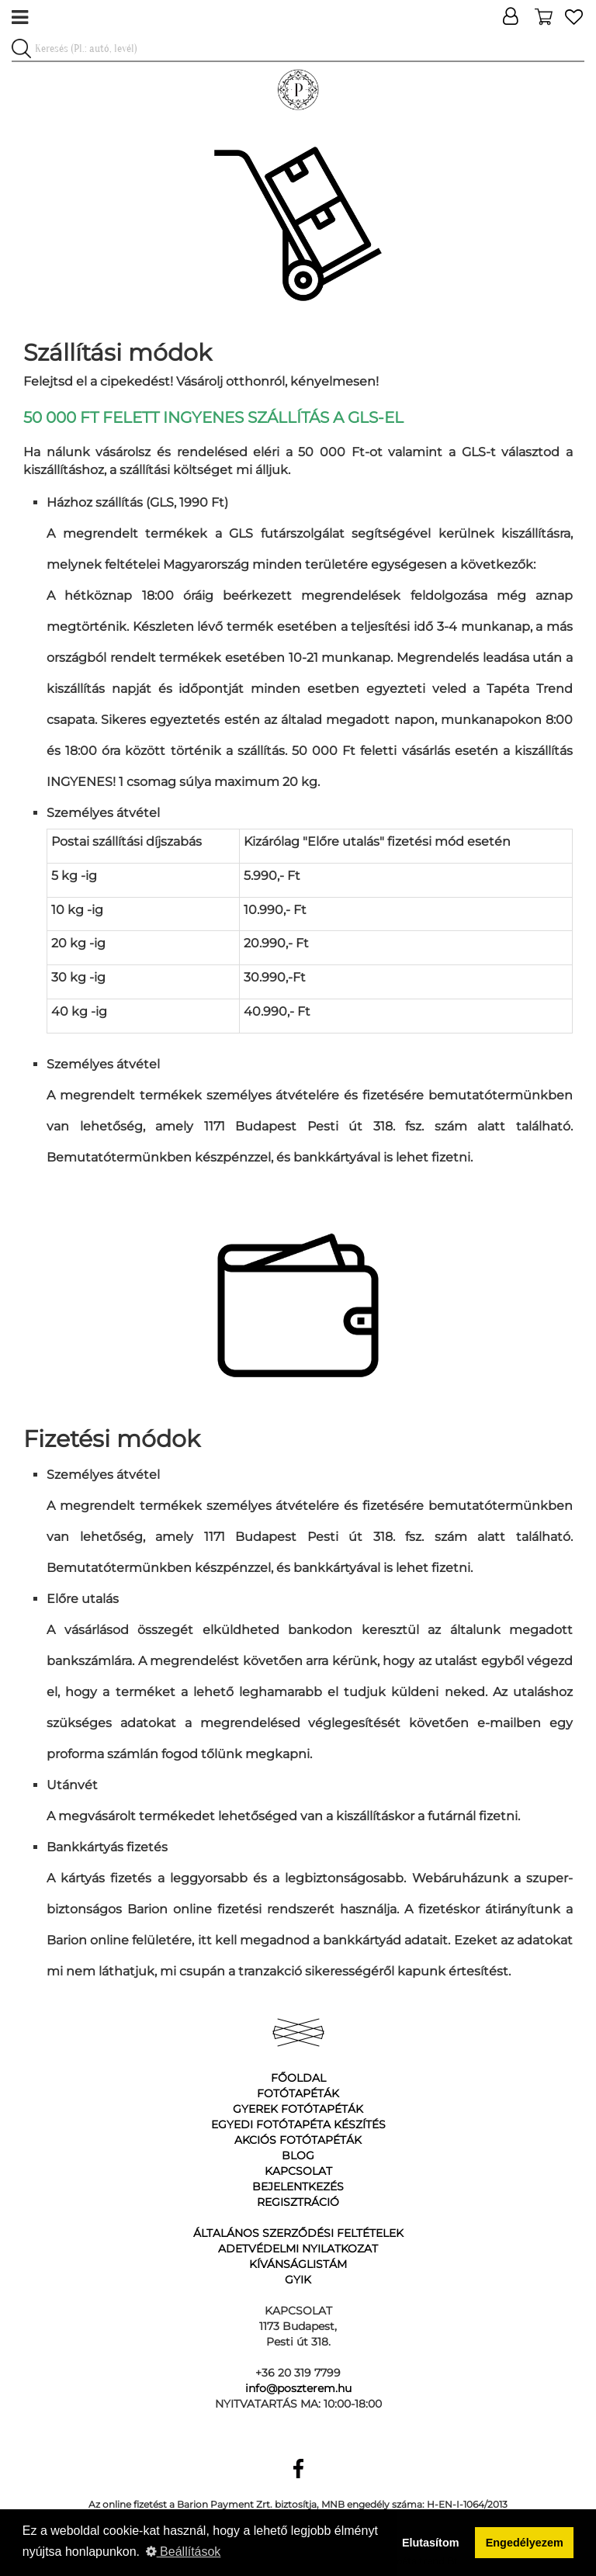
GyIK (298, 2280)
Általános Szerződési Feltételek (298, 2233)
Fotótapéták (298, 2093)
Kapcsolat (298, 2171)
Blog (298, 2155)
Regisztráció (298, 2202)
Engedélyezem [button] (524, 2542)
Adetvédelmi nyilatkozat (298, 2249)
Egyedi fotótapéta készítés (298, 2124)
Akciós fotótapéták (298, 2140)
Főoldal (298, 2078)
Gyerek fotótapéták (298, 2109)
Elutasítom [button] (430, 2542)
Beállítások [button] (183, 2551)
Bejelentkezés (298, 2186)
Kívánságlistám (298, 2264)
